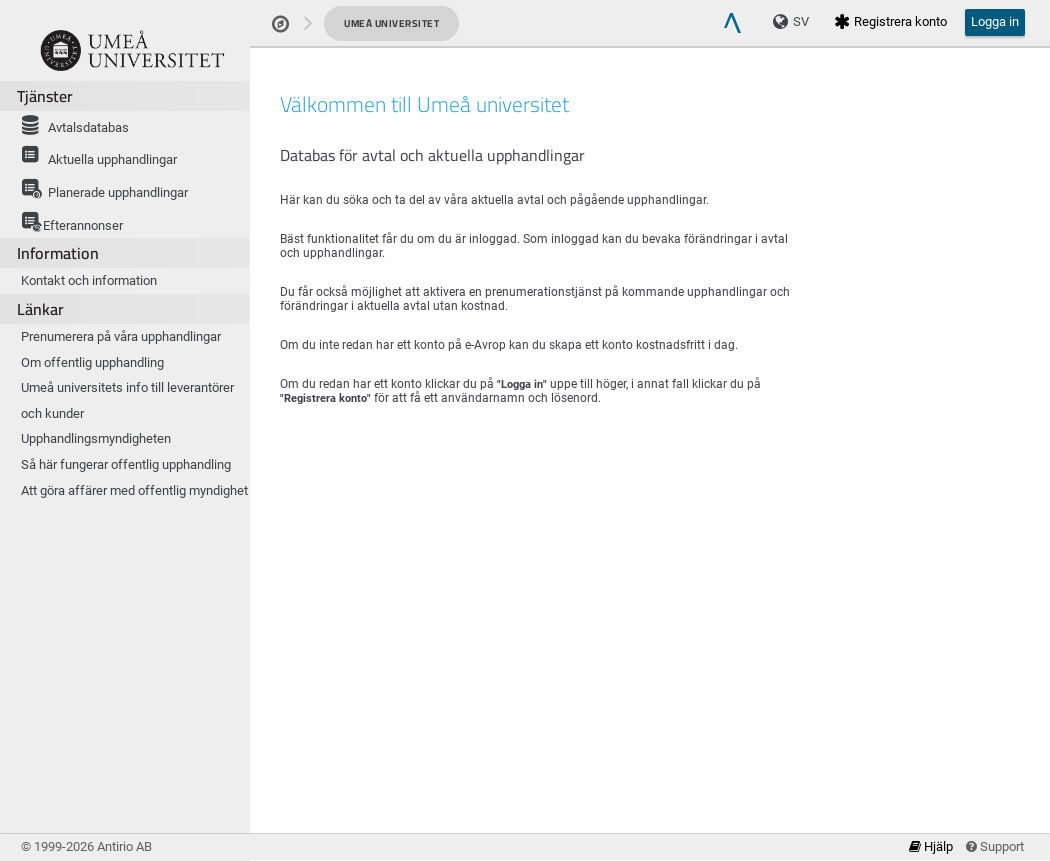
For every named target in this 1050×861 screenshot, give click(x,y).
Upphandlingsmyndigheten (96, 438)
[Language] (796, 22)
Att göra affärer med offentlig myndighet (134, 490)
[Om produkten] (132, 49)
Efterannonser (69, 220)
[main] (650, 458)
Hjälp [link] (932, 846)
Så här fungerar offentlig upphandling (126, 464)
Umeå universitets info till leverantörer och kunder (127, 400)
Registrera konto (890, 21)
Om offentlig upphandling (92, 362)
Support (995, 846)
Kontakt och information (89, 280)
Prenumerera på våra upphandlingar (121, 336)
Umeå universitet (391, 23)
